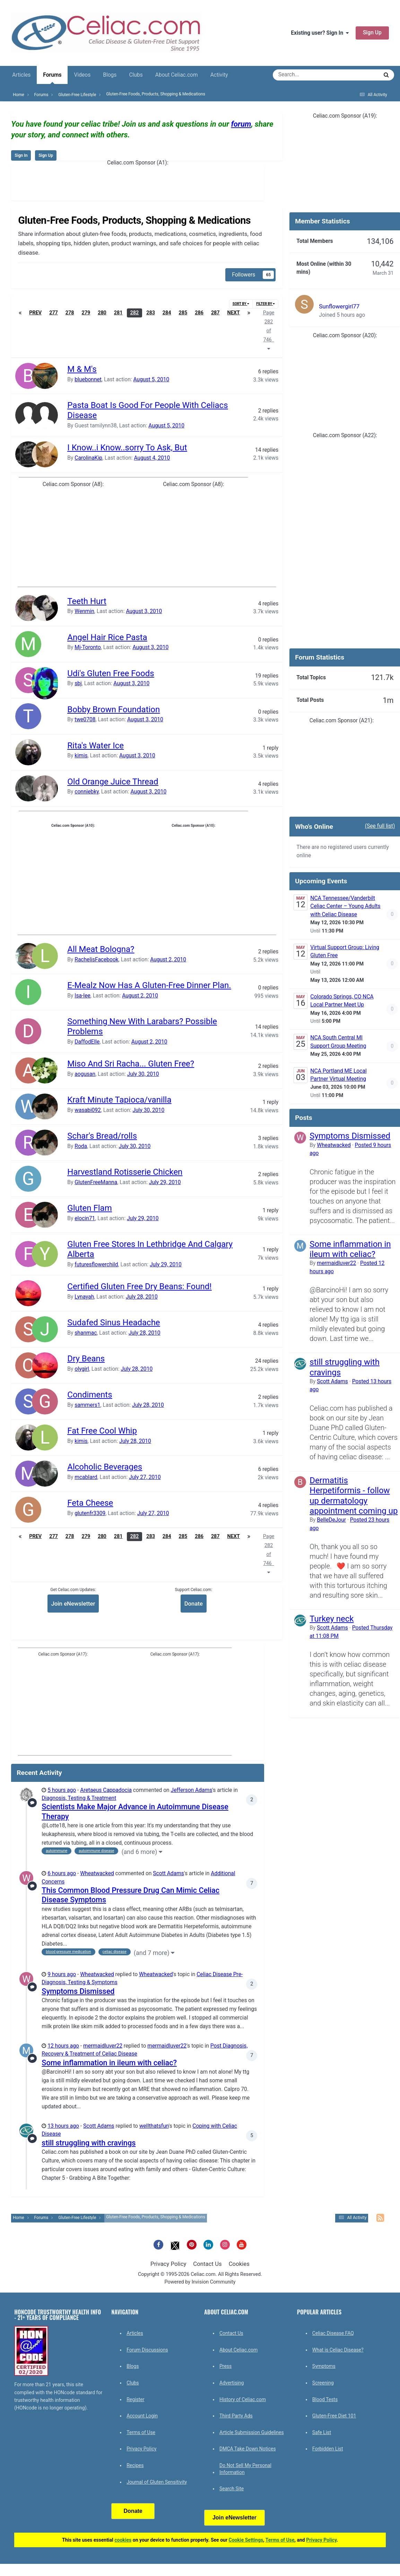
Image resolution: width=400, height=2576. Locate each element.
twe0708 (85, 719)
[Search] (305, 74)
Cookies (239, 2263)
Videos (82, 75)
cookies (122, 2540)
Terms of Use (141, 2432)
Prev (35, 313)
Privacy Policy (168, 2263)
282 (134, 313)
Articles (21, 75)
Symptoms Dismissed (78, 1991)
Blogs (109, 75)
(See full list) (380, 826)
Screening (323, 2383)
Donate (193, 1603)
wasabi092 (88, 1110)
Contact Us (207, 2263)
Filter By (265, 304)
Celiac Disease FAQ (333, 2333)
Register (135, 2399)
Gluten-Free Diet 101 (334, 2415)
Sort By (241, 304)
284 (167, 313)
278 (70, 313)
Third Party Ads (236, 2415)
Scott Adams (168, 1873)
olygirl (82, 1369)
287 (215, 313)
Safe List (321, 2432)
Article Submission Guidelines (251, 2432)
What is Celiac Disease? (338, 2350)
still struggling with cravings (89, 2143)
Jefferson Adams (191, 1790)
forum (241, 124)
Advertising (231, 2383)
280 (102, 313)
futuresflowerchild (96, 1264)
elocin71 (85, 1218)
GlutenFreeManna (96, 1182)
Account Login (142, 2415)
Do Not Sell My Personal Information (245, 2469)
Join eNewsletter (73, 1603)
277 (53, 313)
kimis (81, 756)
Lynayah (84, 1297)
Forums (52, 78)
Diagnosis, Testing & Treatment (79, 1798)
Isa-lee (82, 996)
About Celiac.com (176, 75)
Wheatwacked (97, 1873)
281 (118, 313)
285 (183, 313)
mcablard (86, 1477)
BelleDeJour (331, 1520)
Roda (81, 1146)
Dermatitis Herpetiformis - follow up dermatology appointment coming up (354, 1496)
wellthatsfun (154, 2126)
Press (225, 2366)
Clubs (135, 75)
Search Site (231, 2488)
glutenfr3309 (90, 1513)
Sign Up (372, 32)
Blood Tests (325, 2399)
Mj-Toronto (88, 647)
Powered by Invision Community (200, 2282)
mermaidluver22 (102, 2046)
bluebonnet (88, 379)
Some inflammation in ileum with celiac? (109, 2062)
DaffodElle (87, 1042)
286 (199, 313)
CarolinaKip (88, 458)
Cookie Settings (246, 2540)
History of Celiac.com (242, 2399)
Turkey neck (332, 1619)
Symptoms (324, 2366)
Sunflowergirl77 (339, 306)
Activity (219, 75)
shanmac (86, 1333)
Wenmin (84, 611)
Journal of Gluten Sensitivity (157, 2482)
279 (86, 313)
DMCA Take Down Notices (247, 2448)
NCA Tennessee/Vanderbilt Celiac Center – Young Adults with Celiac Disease (345, 906)
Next (233, 313)
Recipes (135, 2465)
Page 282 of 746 (269, 330)
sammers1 (87, 1405)
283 (150, 313)
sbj (78, 683)
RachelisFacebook (96, 960)
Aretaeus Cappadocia (106, 1790)
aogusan (85, 1074)
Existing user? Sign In (320, 33)
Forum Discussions (147, 2350)
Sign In (21, 155)
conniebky (87, 792)
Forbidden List (327, 2448)
